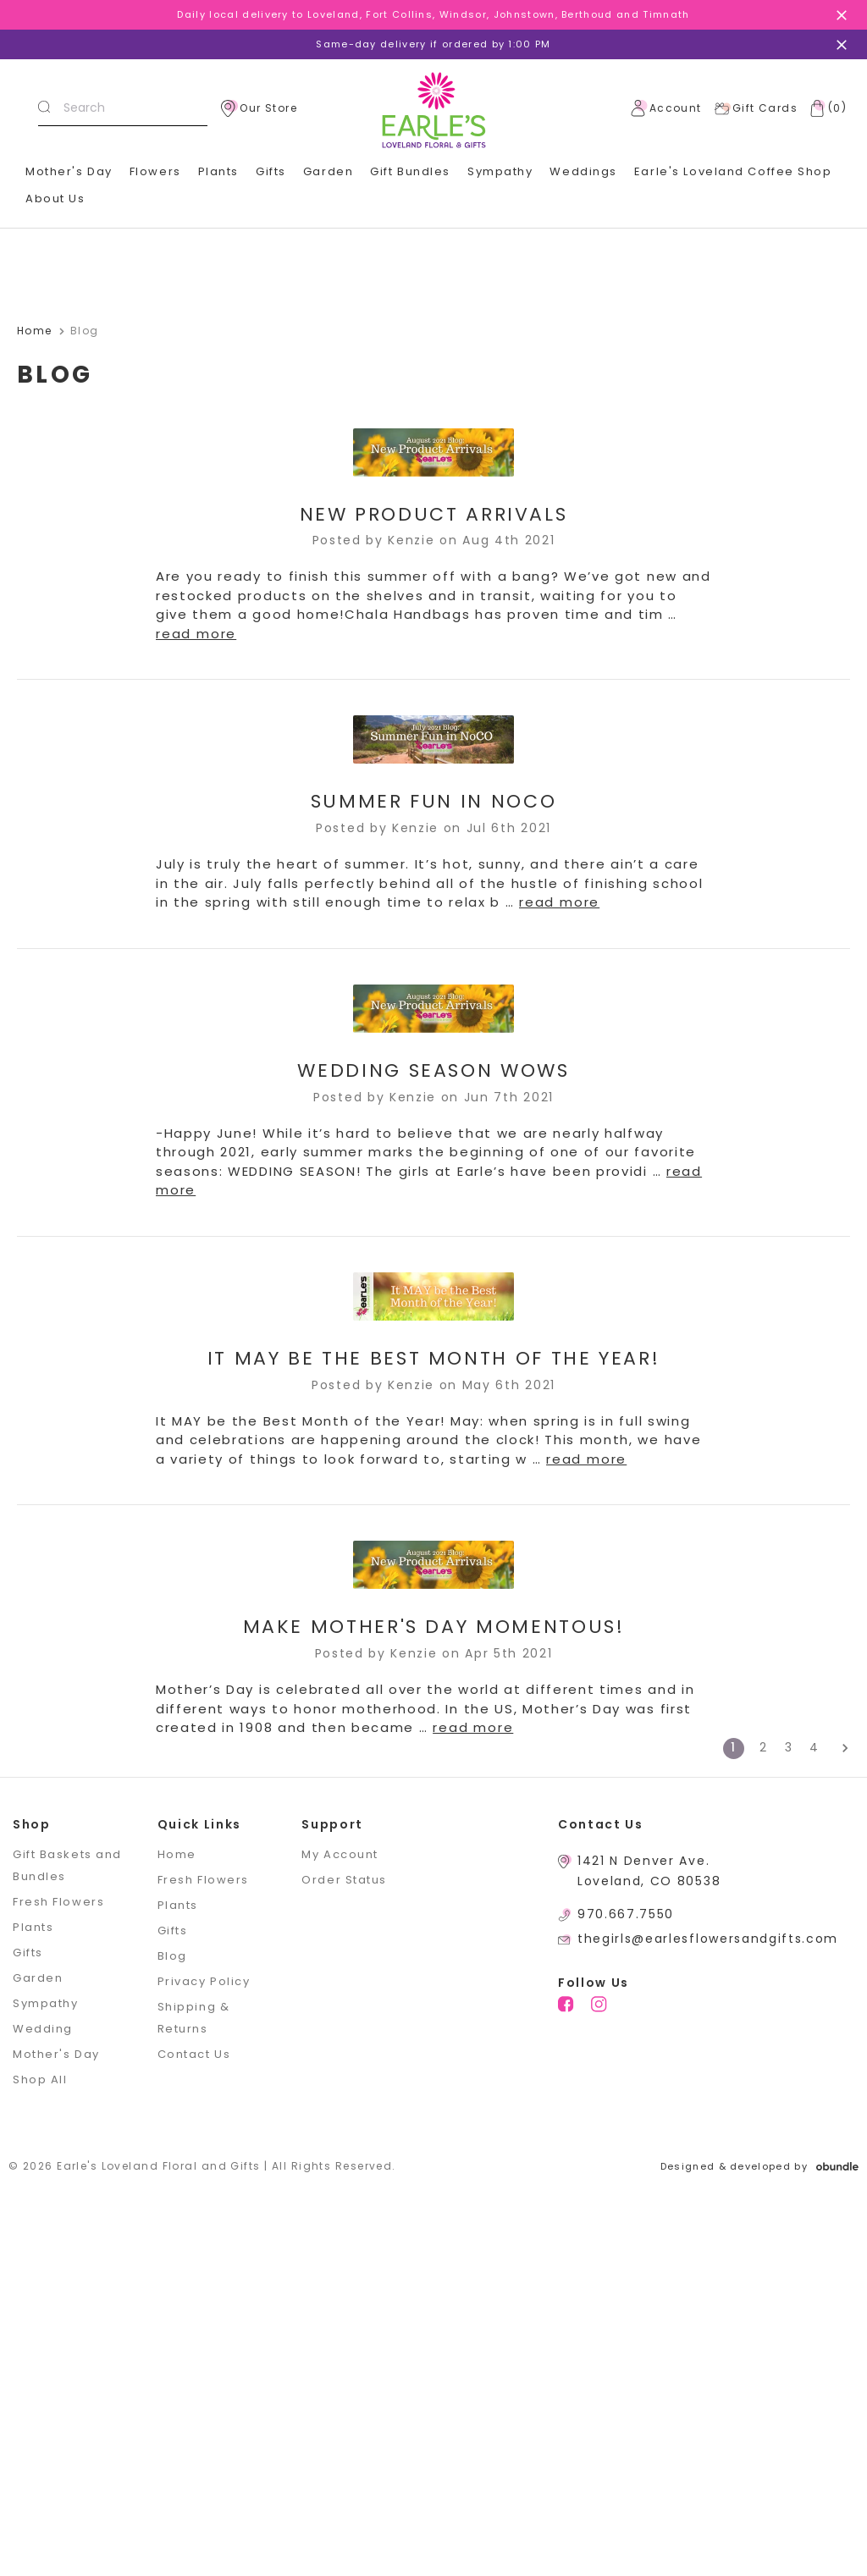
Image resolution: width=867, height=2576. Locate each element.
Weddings (582, 171)
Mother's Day (69, 171)
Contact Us (194, 2054)
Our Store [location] (259, 108)
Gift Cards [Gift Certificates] (756, 108)
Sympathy (500, 171)
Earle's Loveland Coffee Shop (733, 171)
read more (196, 634)
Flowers (155, 171)
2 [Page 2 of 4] (763, 1747)
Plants (218, 171)
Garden (328, 171)
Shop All (40, 2079)
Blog (172, 1956)
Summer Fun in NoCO (434, 801)
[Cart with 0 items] (824, 108)
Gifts (271, 171)
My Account (339, 1854)
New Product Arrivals (434, 514)
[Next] (839, 1749)
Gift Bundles (410, 171)
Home (176, 1854)
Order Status (344, 1880)
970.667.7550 (625, 1914)
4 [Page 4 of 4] (814, 1747)
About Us (55, 198)
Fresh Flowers (58, 1902)
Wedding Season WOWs (433, 1070)
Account (666, 108)
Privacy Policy (204, 1981)
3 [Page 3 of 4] (789, 1747)
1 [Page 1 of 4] (734, 1747)
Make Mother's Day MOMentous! (434, 1626)
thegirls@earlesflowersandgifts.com (707, 1938)
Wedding (43, 2029)
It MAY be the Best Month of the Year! (433, 1358)
